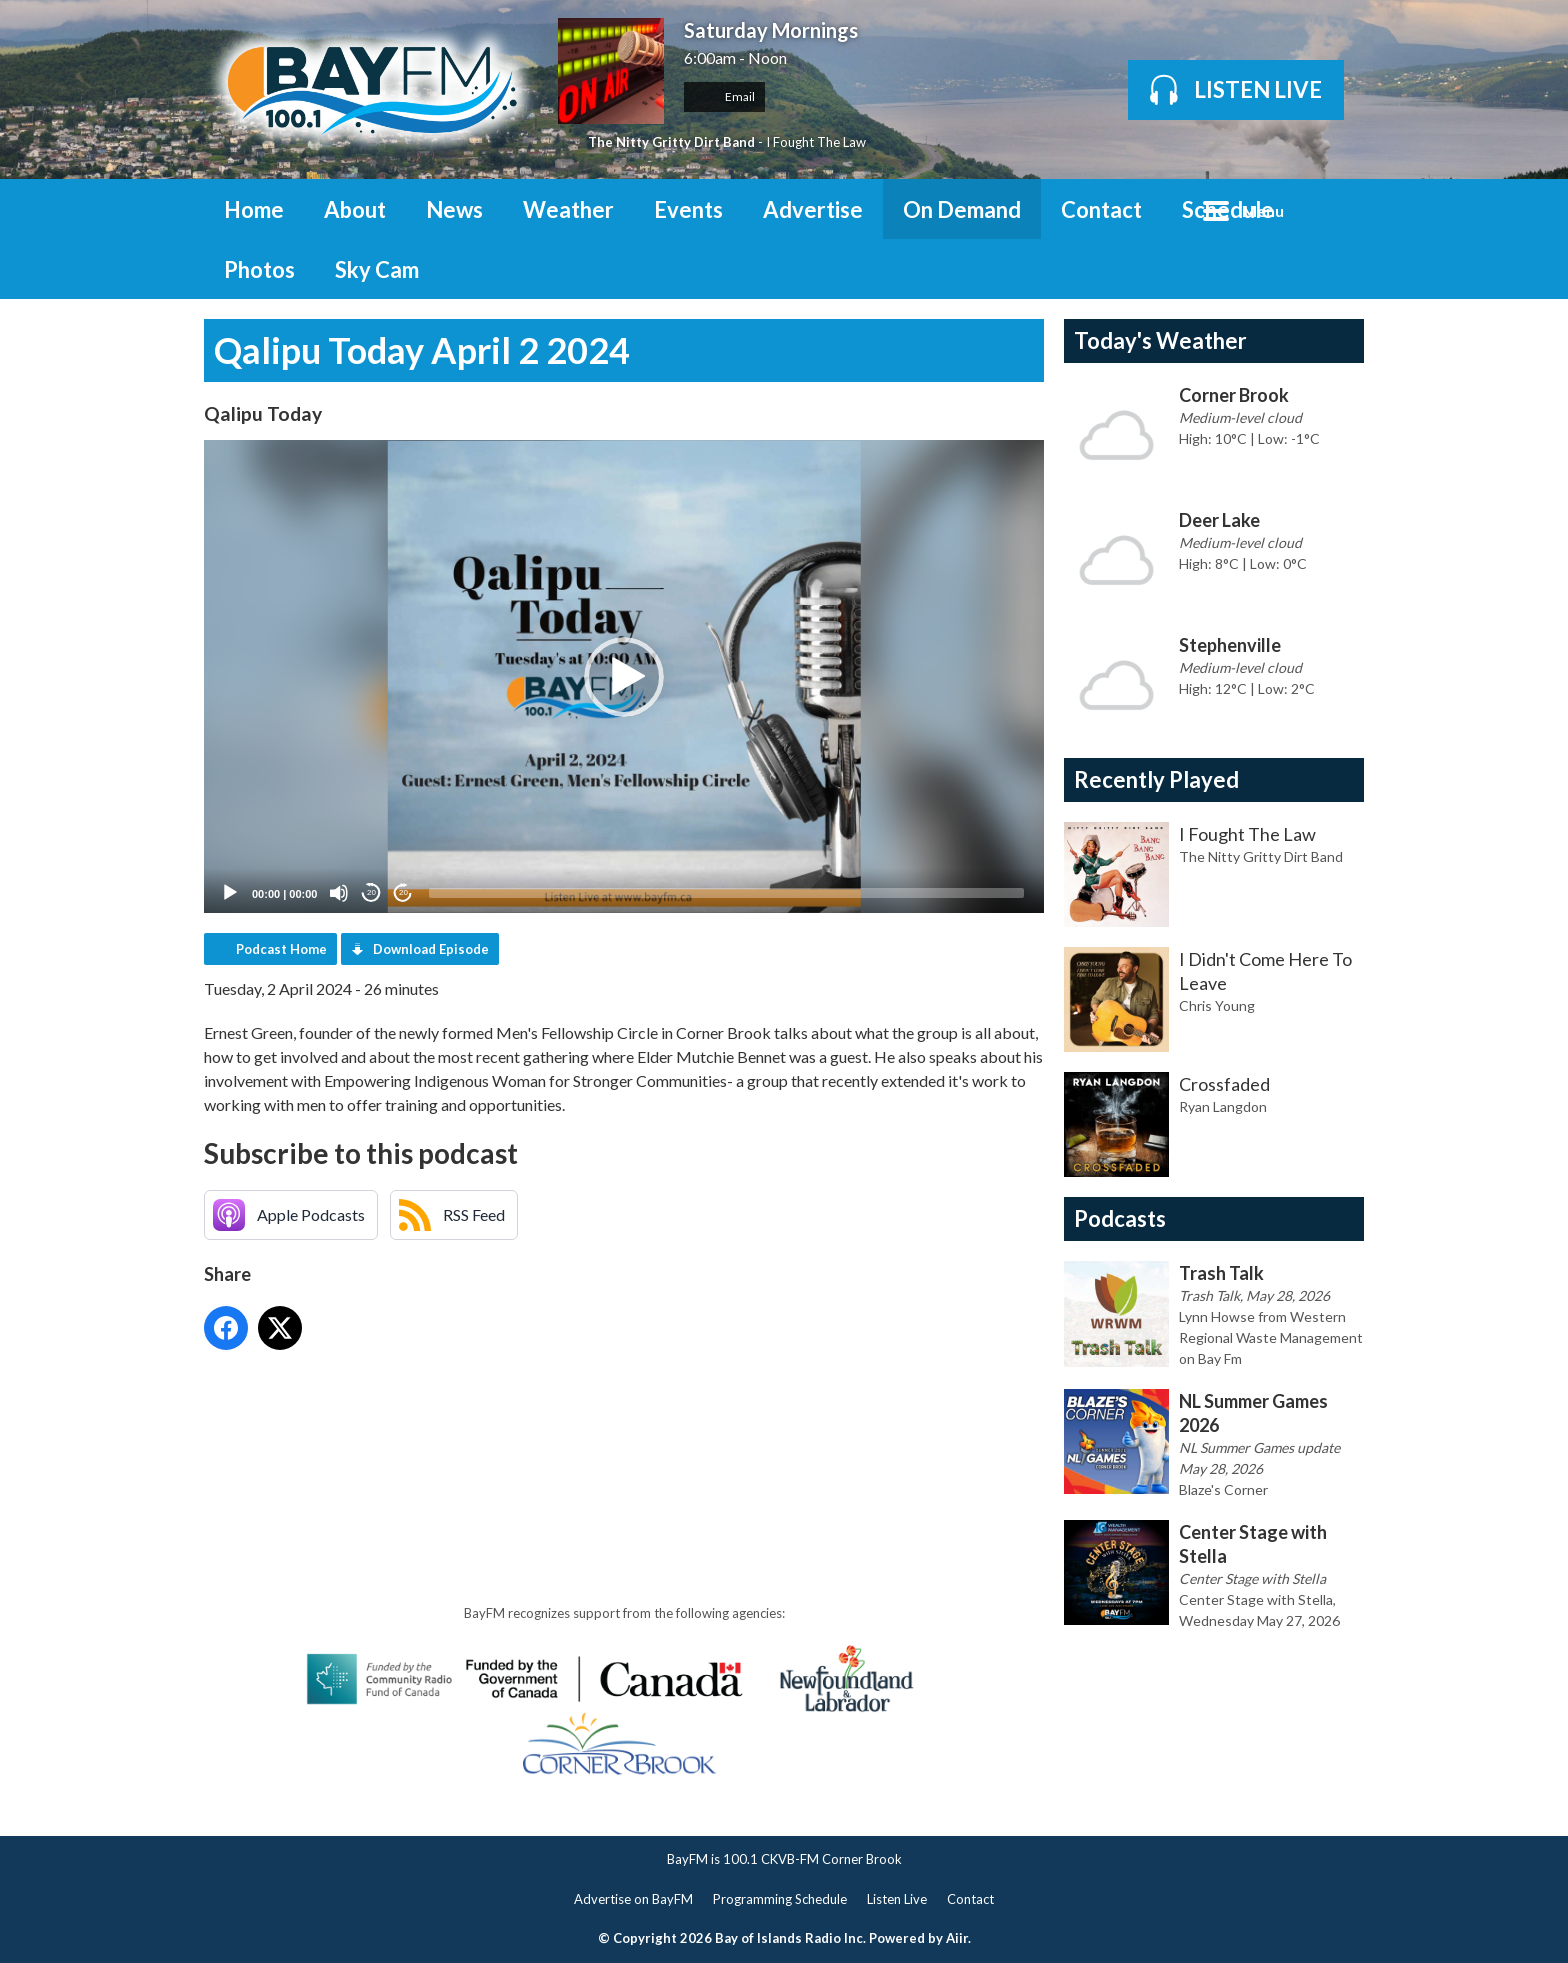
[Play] (230, 893)
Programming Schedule (780, 1899)
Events (688, 209)
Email (724, 96)
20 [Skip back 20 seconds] (371, 892)
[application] (624, 676)
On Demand (962, 209)
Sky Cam (377, 269)
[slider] (726, 893)
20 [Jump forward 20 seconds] (403, 892)
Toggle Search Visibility (1334, 209)
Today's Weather (1160, 340)
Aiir (957, 1938)
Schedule (1228, 209)
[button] (624, 677)
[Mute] (339, 893)
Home (254, 209)
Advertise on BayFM (633, 1899)
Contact (1101, 209)
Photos (259, 269)
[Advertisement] (568, 1415)
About (355, 209)
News (454, 209)
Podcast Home (281, 949)
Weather (568, 209)
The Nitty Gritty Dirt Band (671, 142)
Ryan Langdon (1223, 1106)
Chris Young (1217, 1005)
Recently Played (1156, 779)
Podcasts (1120, 1218)
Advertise (813, 209)
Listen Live (897, 1899)
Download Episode (431, 949)
